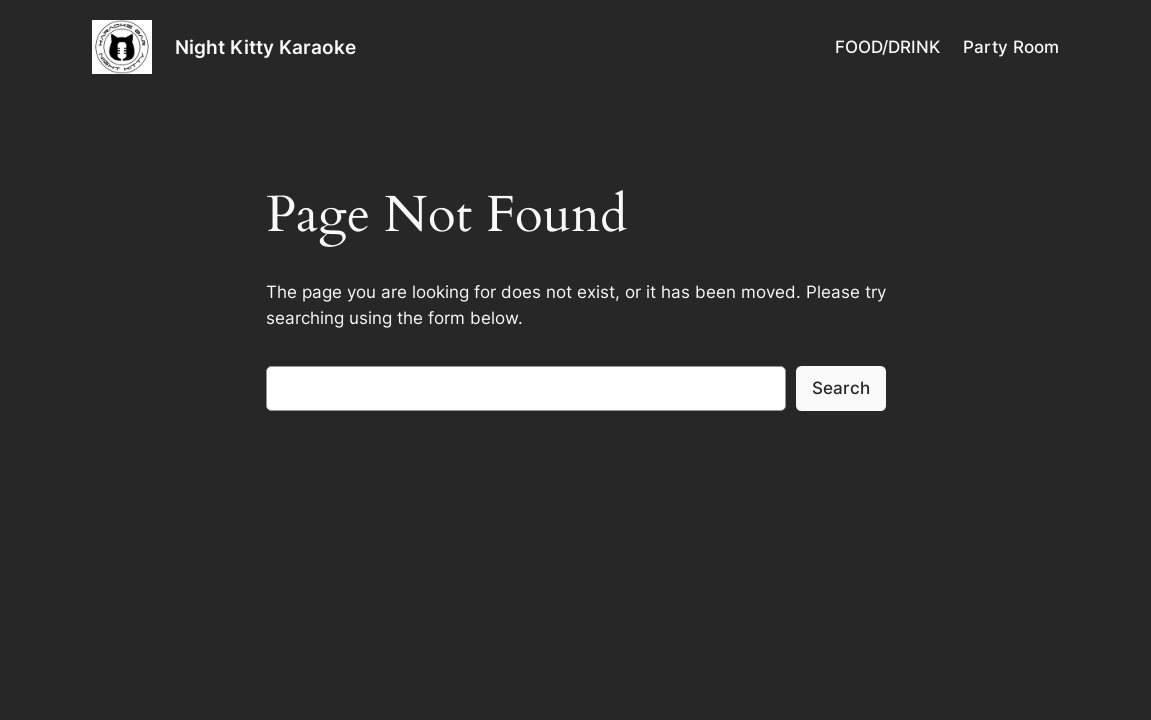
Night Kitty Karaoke (265, 47)
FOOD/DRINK (887, 47)
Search (841, 388)
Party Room (1011, 47)
